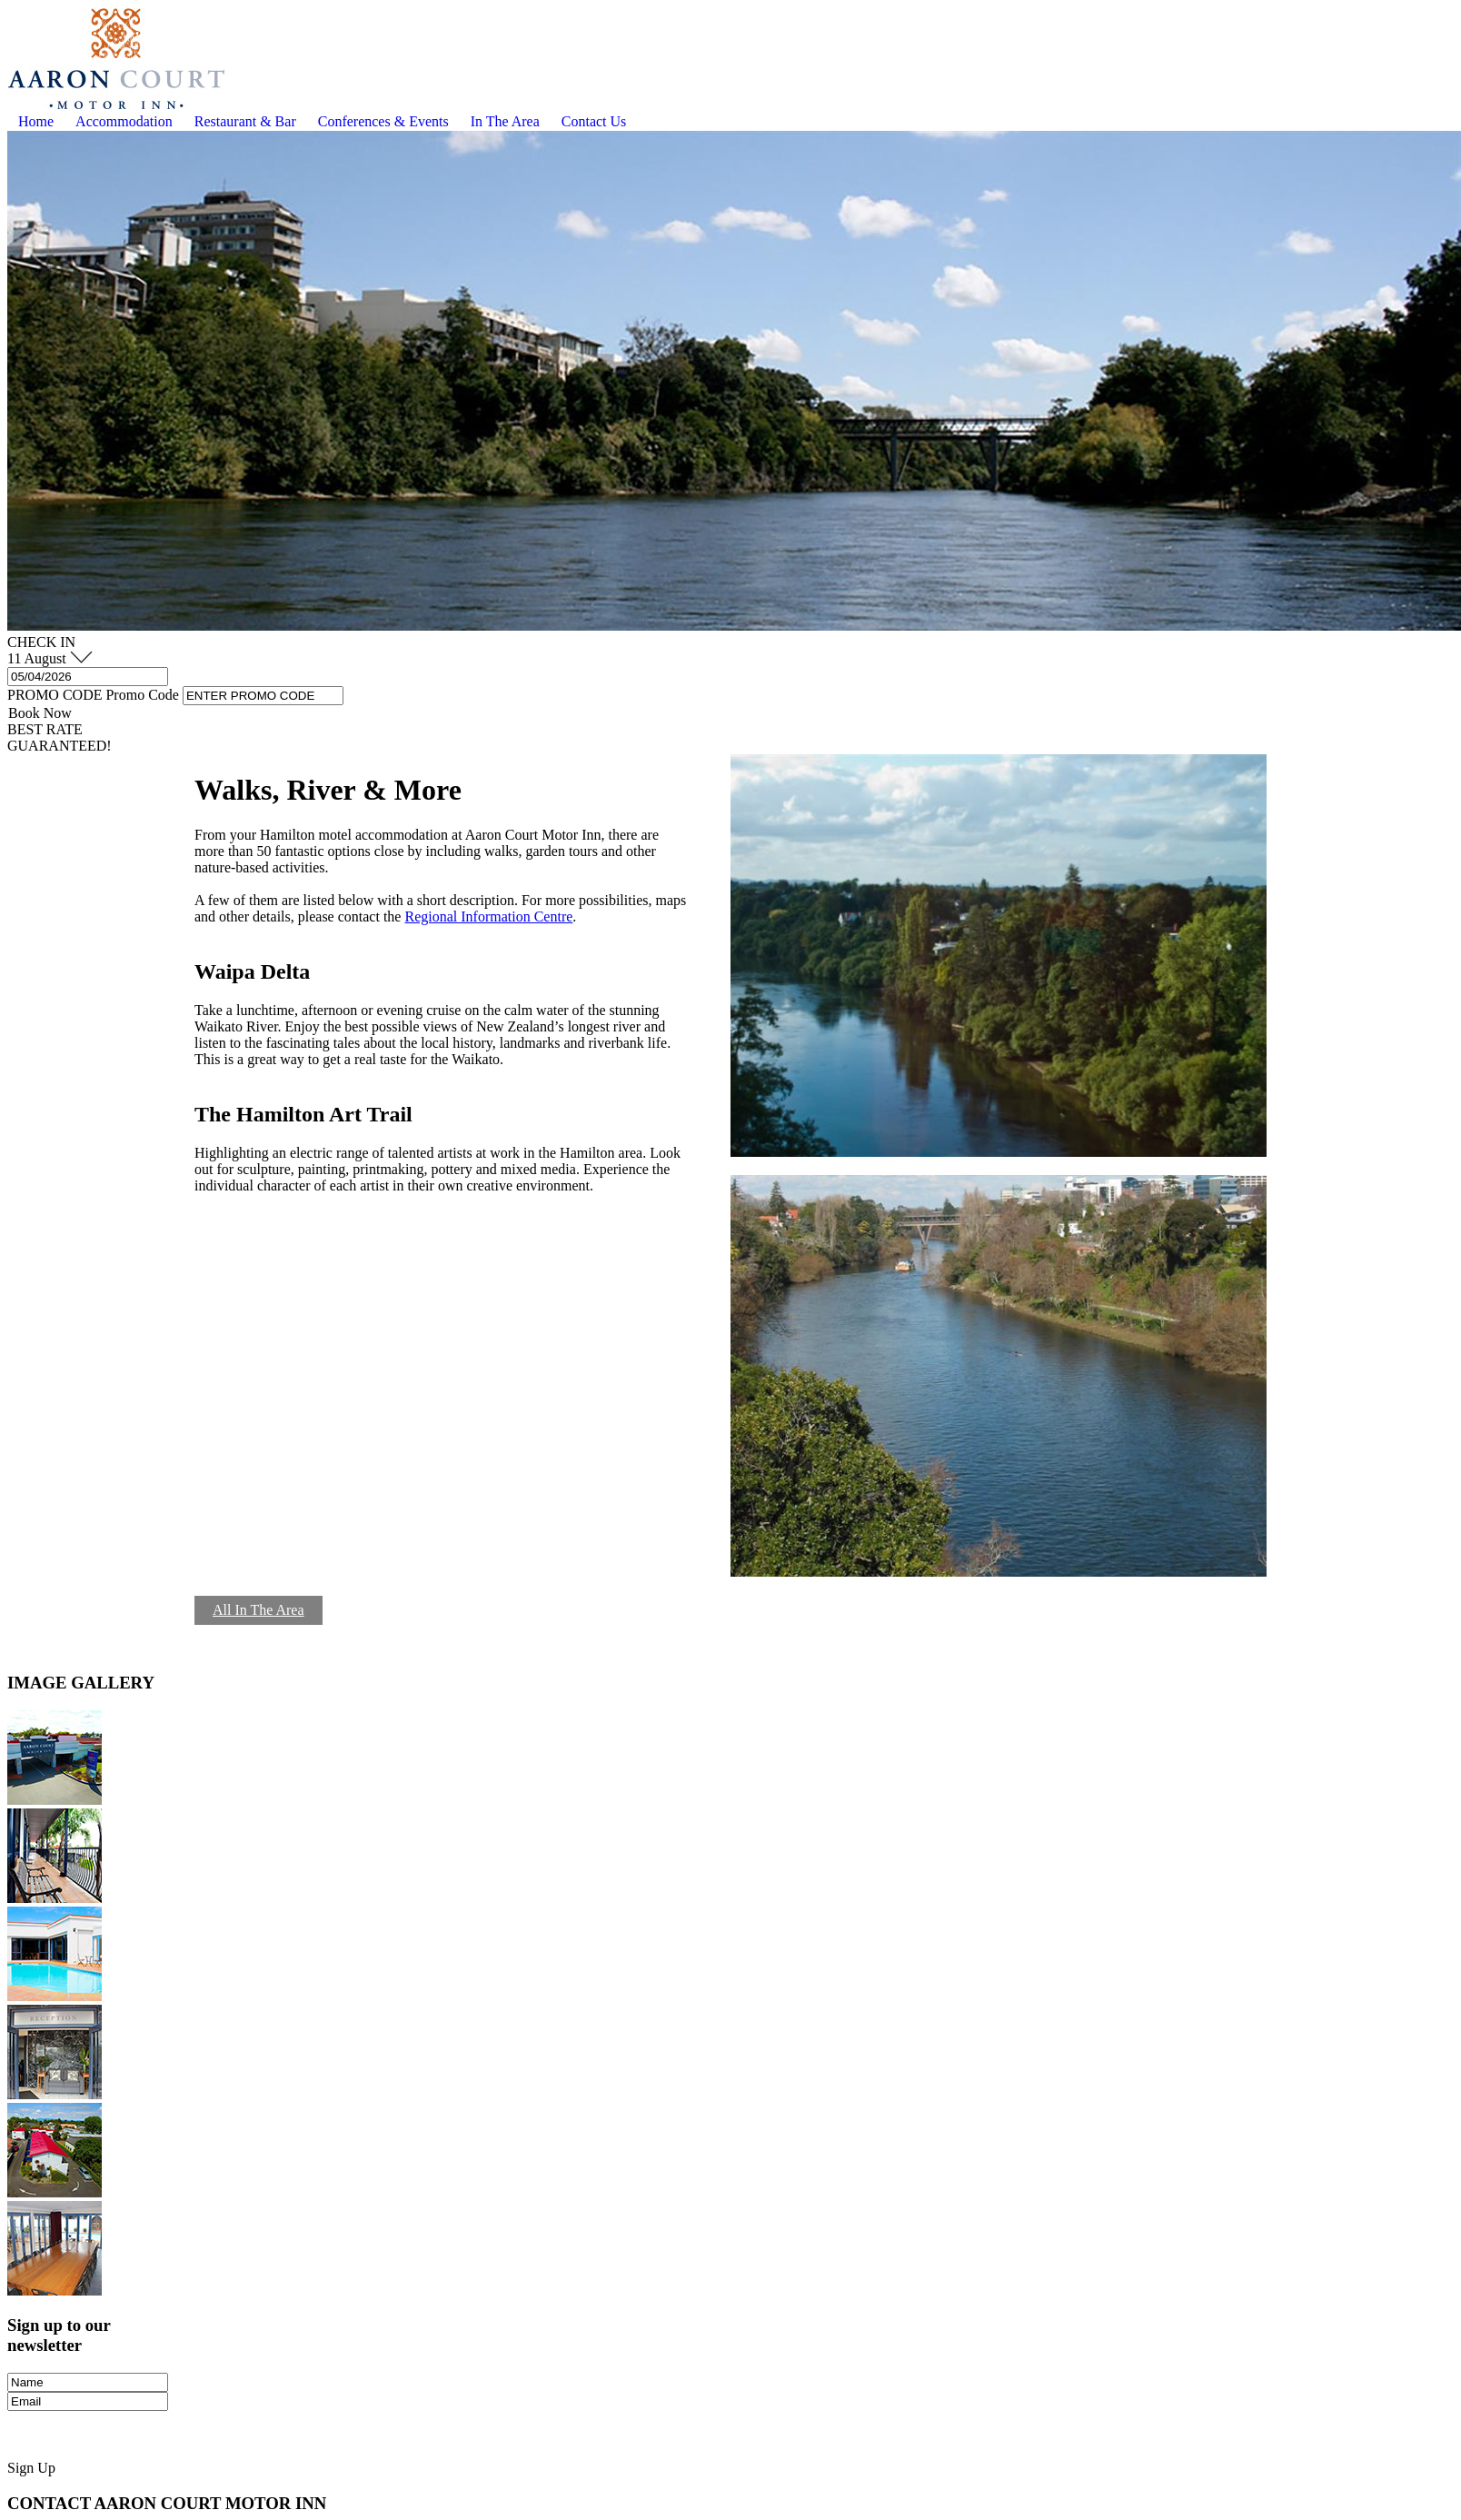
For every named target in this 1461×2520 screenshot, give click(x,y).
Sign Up (31, 2467)
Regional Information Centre (488, 916)
